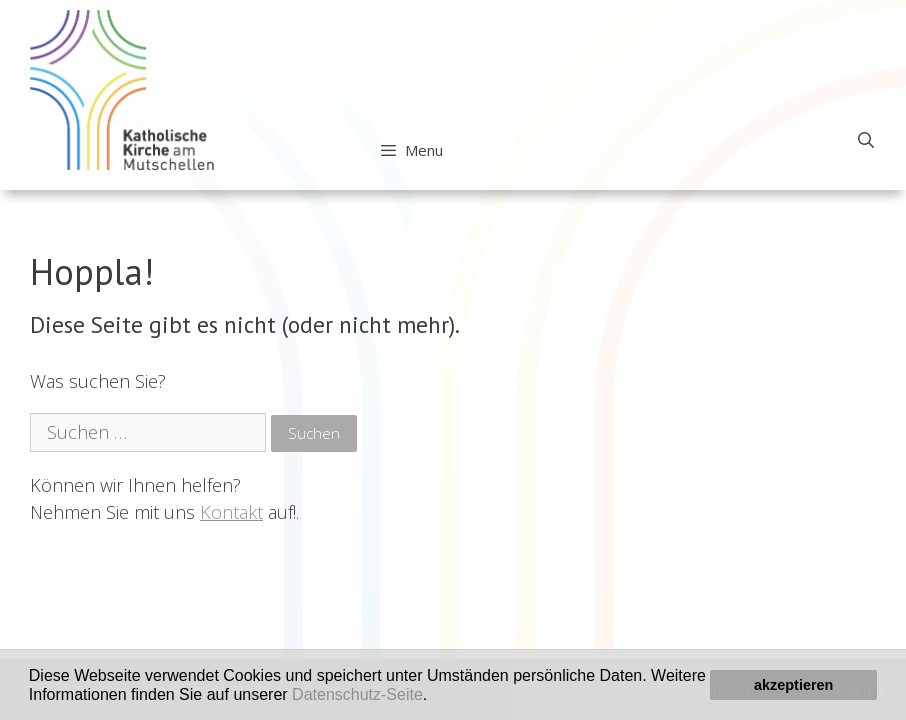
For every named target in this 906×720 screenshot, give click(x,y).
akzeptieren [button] (793, 685)
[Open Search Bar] (865, 140)
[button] (435, 696)
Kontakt (231, 512)
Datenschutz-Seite (357, 694)
